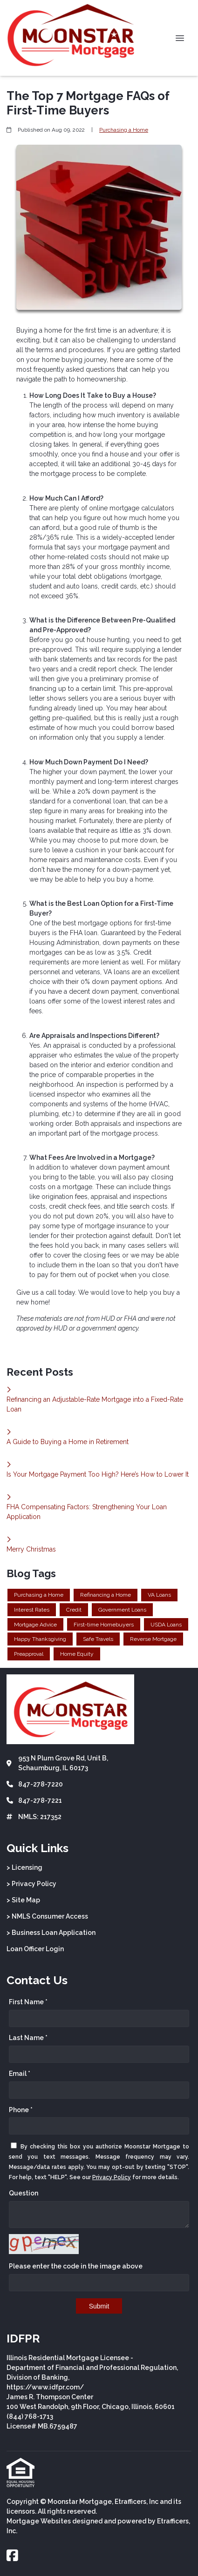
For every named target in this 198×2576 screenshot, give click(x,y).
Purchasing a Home (123, 130)
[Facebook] (12, 2556)
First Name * (28, 2002)
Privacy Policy (111, 2177)
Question (23, 2193)
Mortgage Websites (39, 2521)
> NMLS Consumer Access (47, 1916)
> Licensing (24, 1867)
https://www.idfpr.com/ (45, 2387)
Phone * (21, 2110)
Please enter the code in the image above (76, 2266)
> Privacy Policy (31, 1883)
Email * (19, 2073)
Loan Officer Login (35, 1949)
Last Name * (28, 2037)
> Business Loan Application (51, 1932)
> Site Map (23, 1900)
